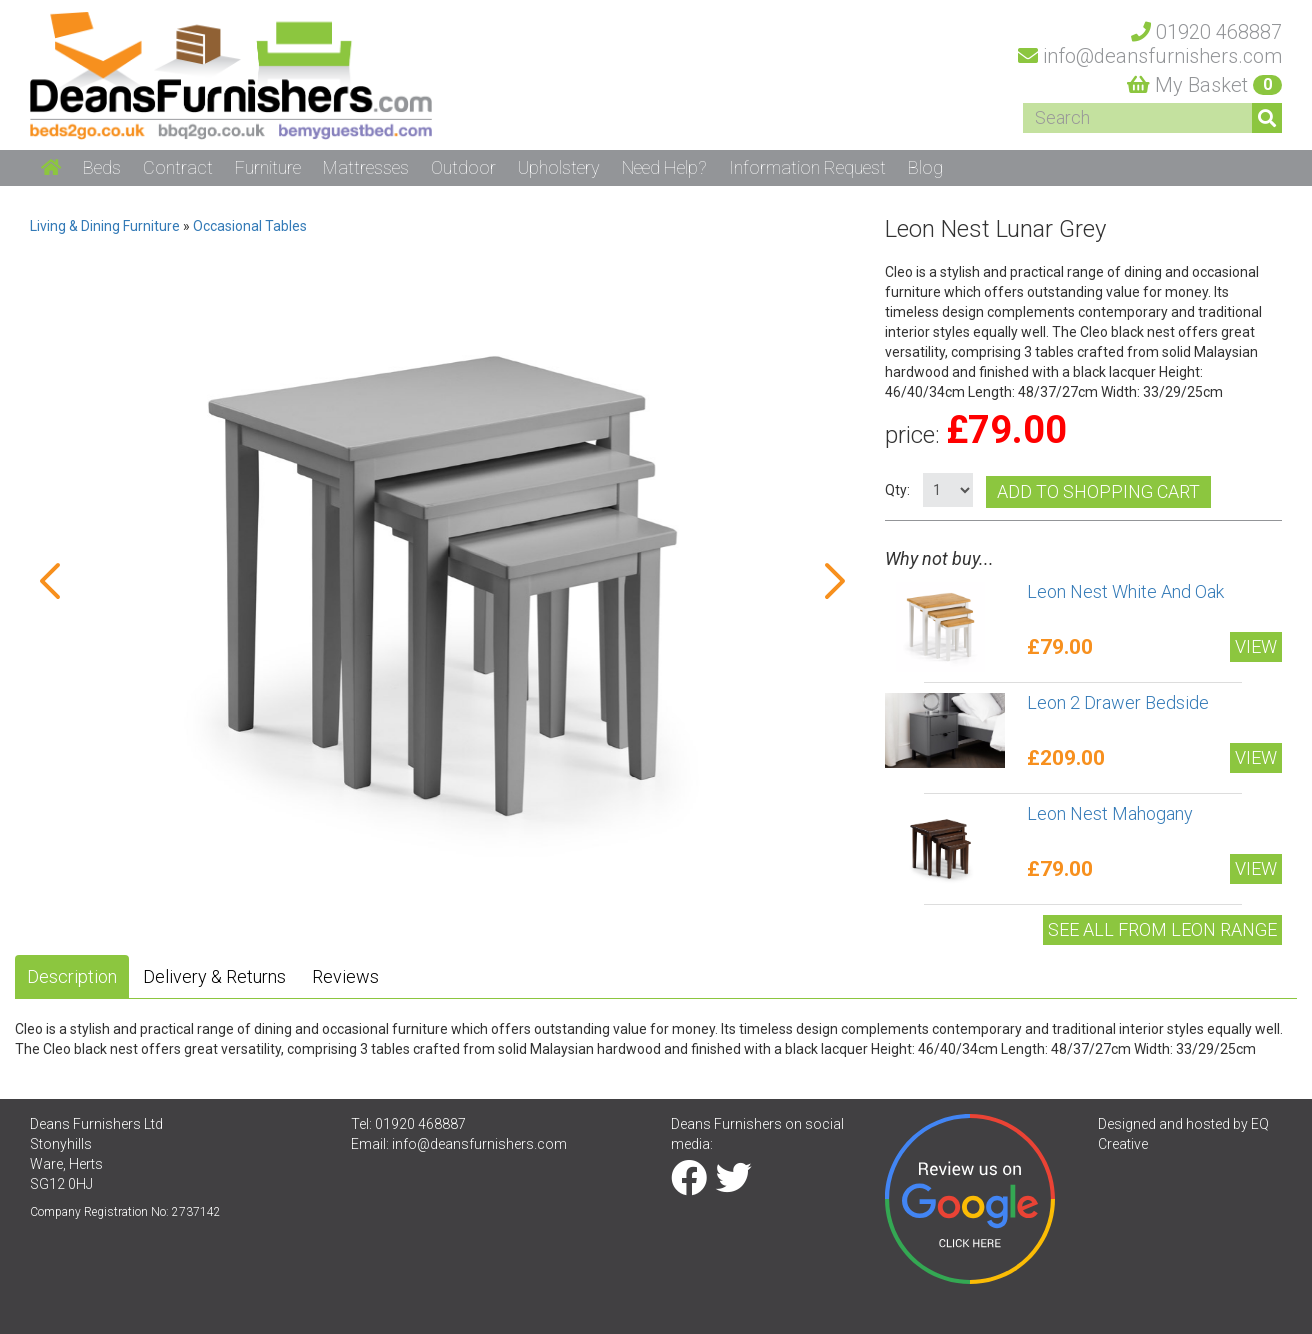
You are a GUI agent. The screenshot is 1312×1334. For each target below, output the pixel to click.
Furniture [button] (268, 167)
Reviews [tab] (345, 976)
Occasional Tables (250, 226)
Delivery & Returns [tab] (214, 976)
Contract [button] (178, 167)
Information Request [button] (807, 167)
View (1256, 646)
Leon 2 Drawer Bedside (1118, 702)
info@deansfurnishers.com (479, 1144)
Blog (925, 167)
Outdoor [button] (463, 167)
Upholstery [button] (559, 167)
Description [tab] (72, 976)
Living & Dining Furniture (105, 226)
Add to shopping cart (1098, 491)
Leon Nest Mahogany (1110, 813)
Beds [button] (102, 167)
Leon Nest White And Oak (1125, 591)
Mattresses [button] (366, 167)
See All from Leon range (1162, 929)
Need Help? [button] (664, 167)
